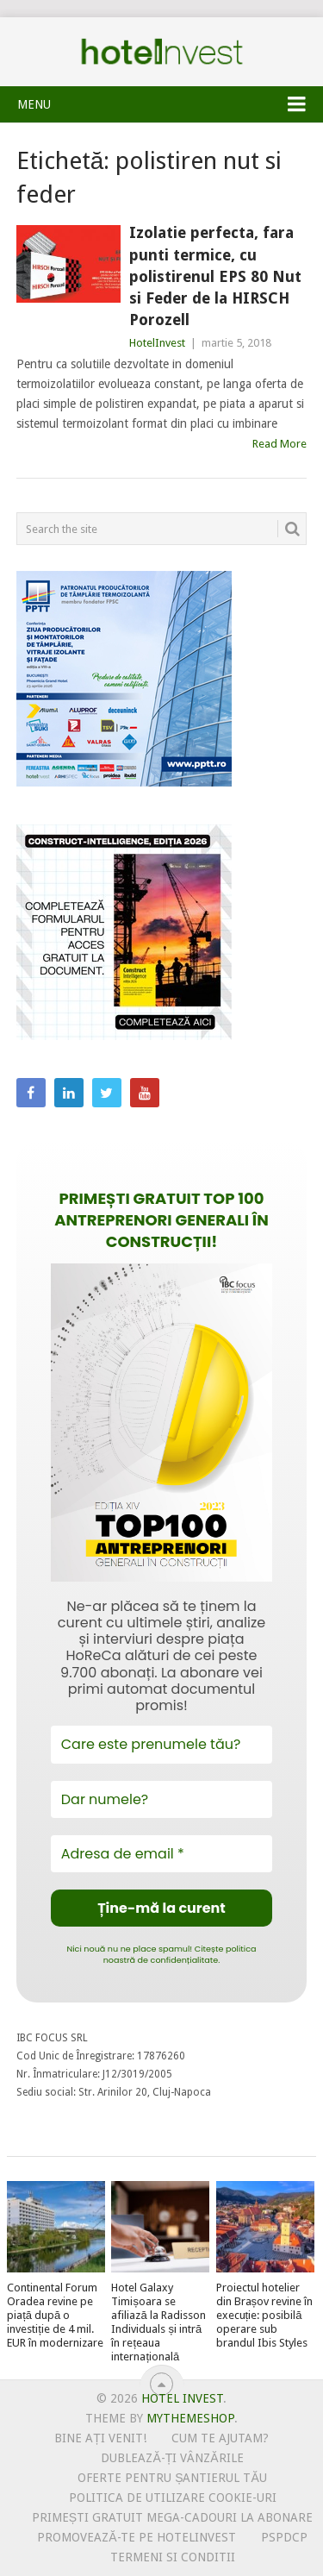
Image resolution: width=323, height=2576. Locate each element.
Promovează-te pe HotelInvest (136, 2537)
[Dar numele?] (162, 1799)
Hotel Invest (161, 51)
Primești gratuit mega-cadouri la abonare (172, 2517)
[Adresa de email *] (162, 1853)
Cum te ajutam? (220, 2438)
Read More (279, 443)
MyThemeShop (190, 2418)
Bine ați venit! (100, 2438)
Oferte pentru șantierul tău (172, 2478)
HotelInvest (157, 342)
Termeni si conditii (172, 2557)
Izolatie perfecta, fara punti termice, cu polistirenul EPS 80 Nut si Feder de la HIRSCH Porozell (215, 276)
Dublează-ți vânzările (172, 2458)
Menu (34, 104)
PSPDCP (284, 2537)
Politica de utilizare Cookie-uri (172, 2497)
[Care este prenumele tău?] (162, 1744)
